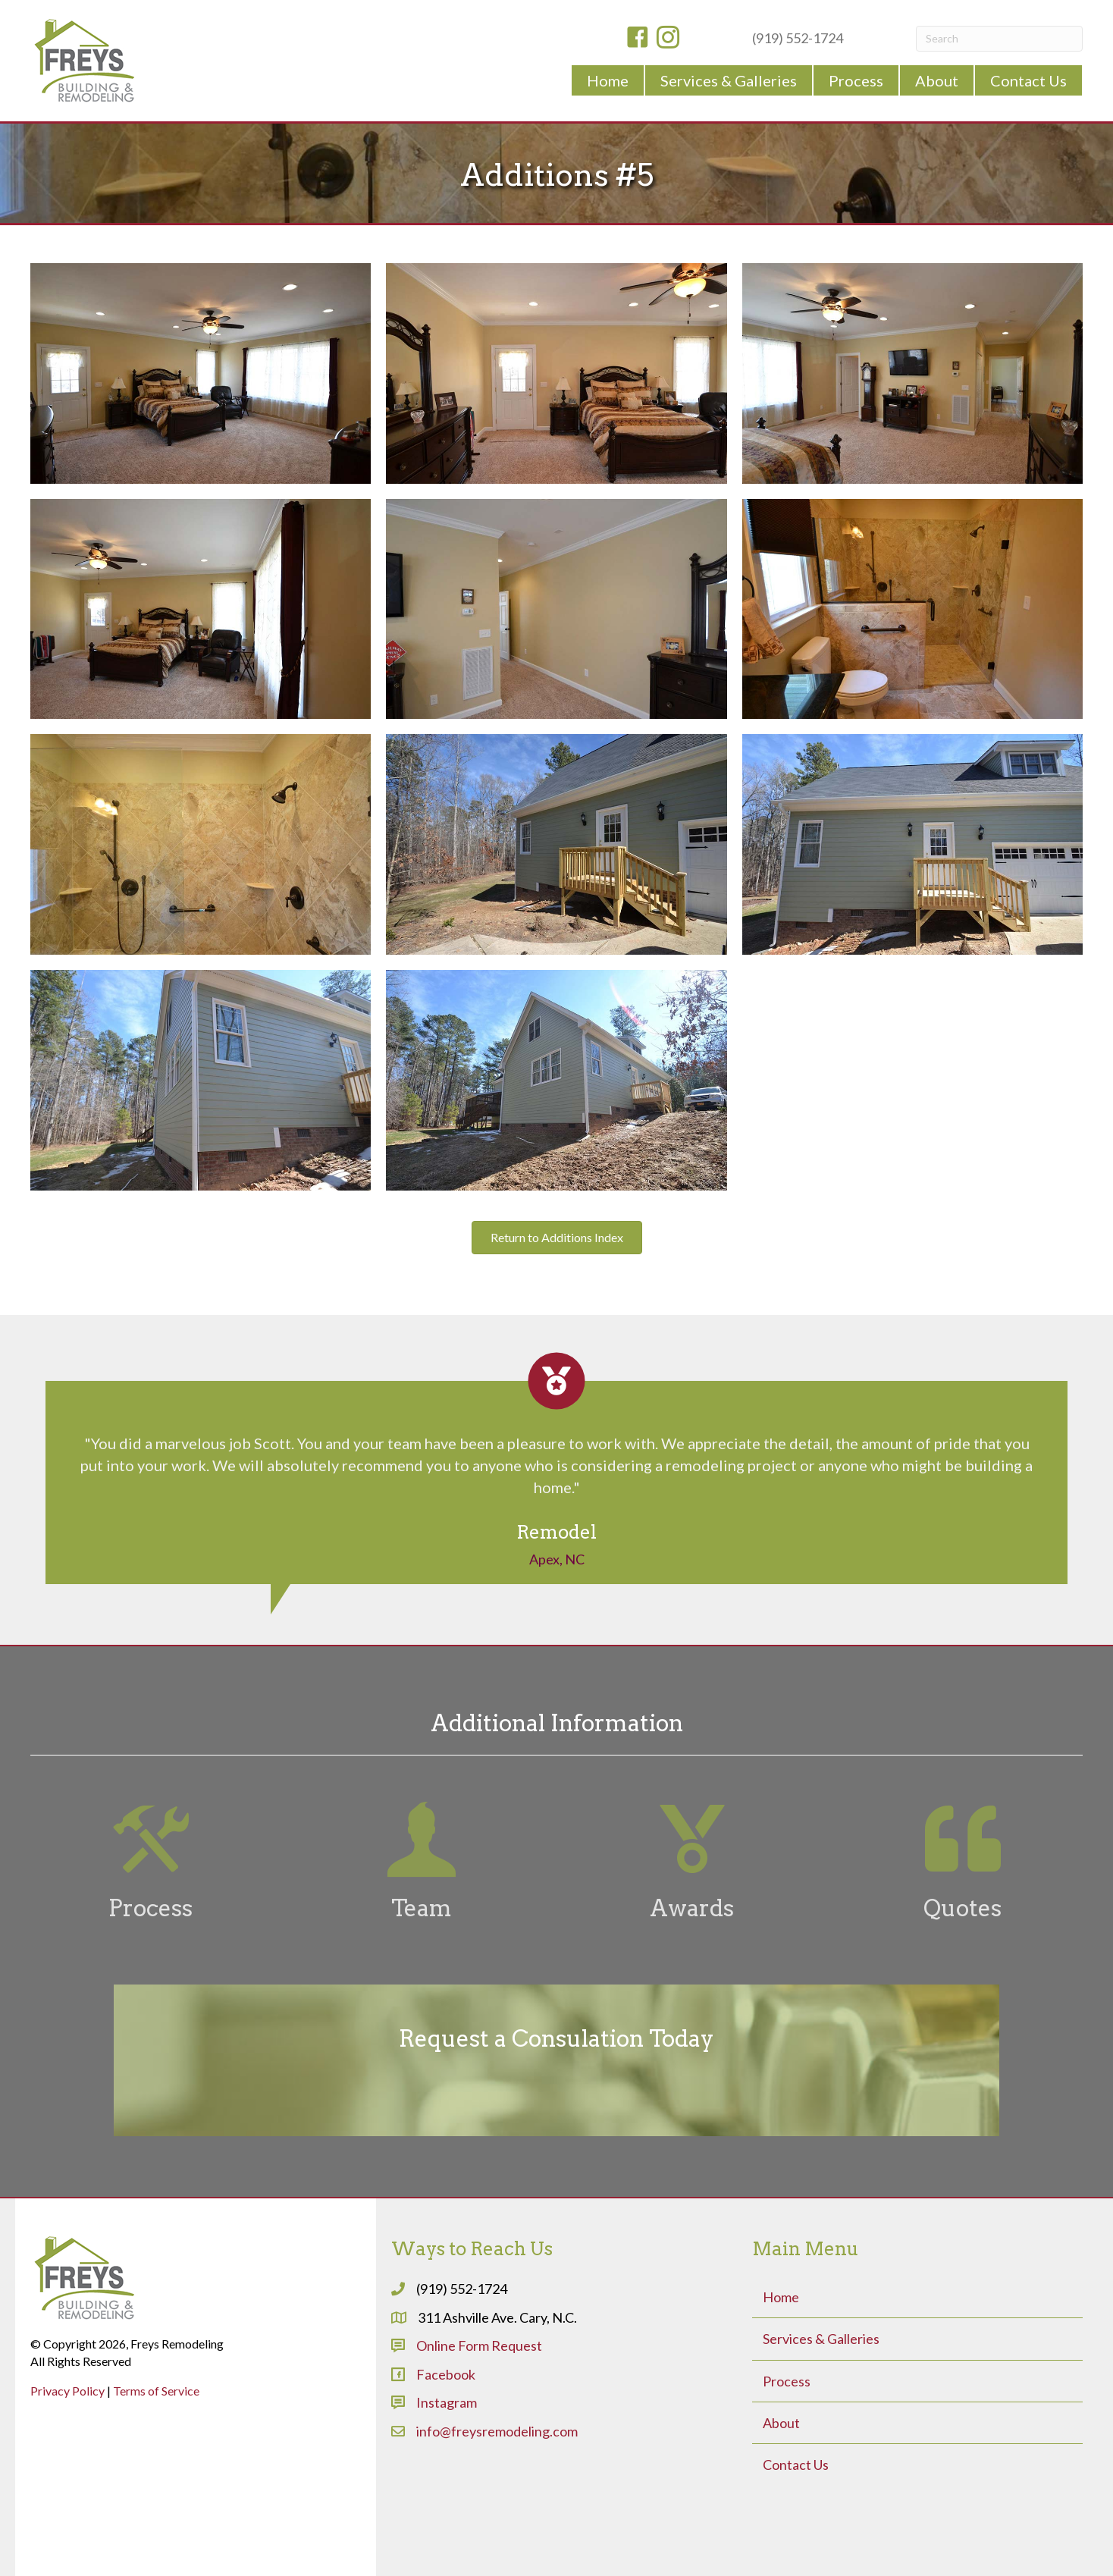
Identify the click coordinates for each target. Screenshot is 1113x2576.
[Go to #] (150, 1862)
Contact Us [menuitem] (796, 2464)
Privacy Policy (67, 2390)
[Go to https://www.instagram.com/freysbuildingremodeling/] (668, 39)
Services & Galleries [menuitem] (821, 2338)
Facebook (445, 2374)
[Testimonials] (556, 1468)
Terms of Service (156, 2390)
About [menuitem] (781, 2422)
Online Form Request (479, 2345)
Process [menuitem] (786, 2381)
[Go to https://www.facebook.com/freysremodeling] (637, 39)
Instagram (446, 2402)
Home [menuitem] (781, 2297)
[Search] (999, 39)
